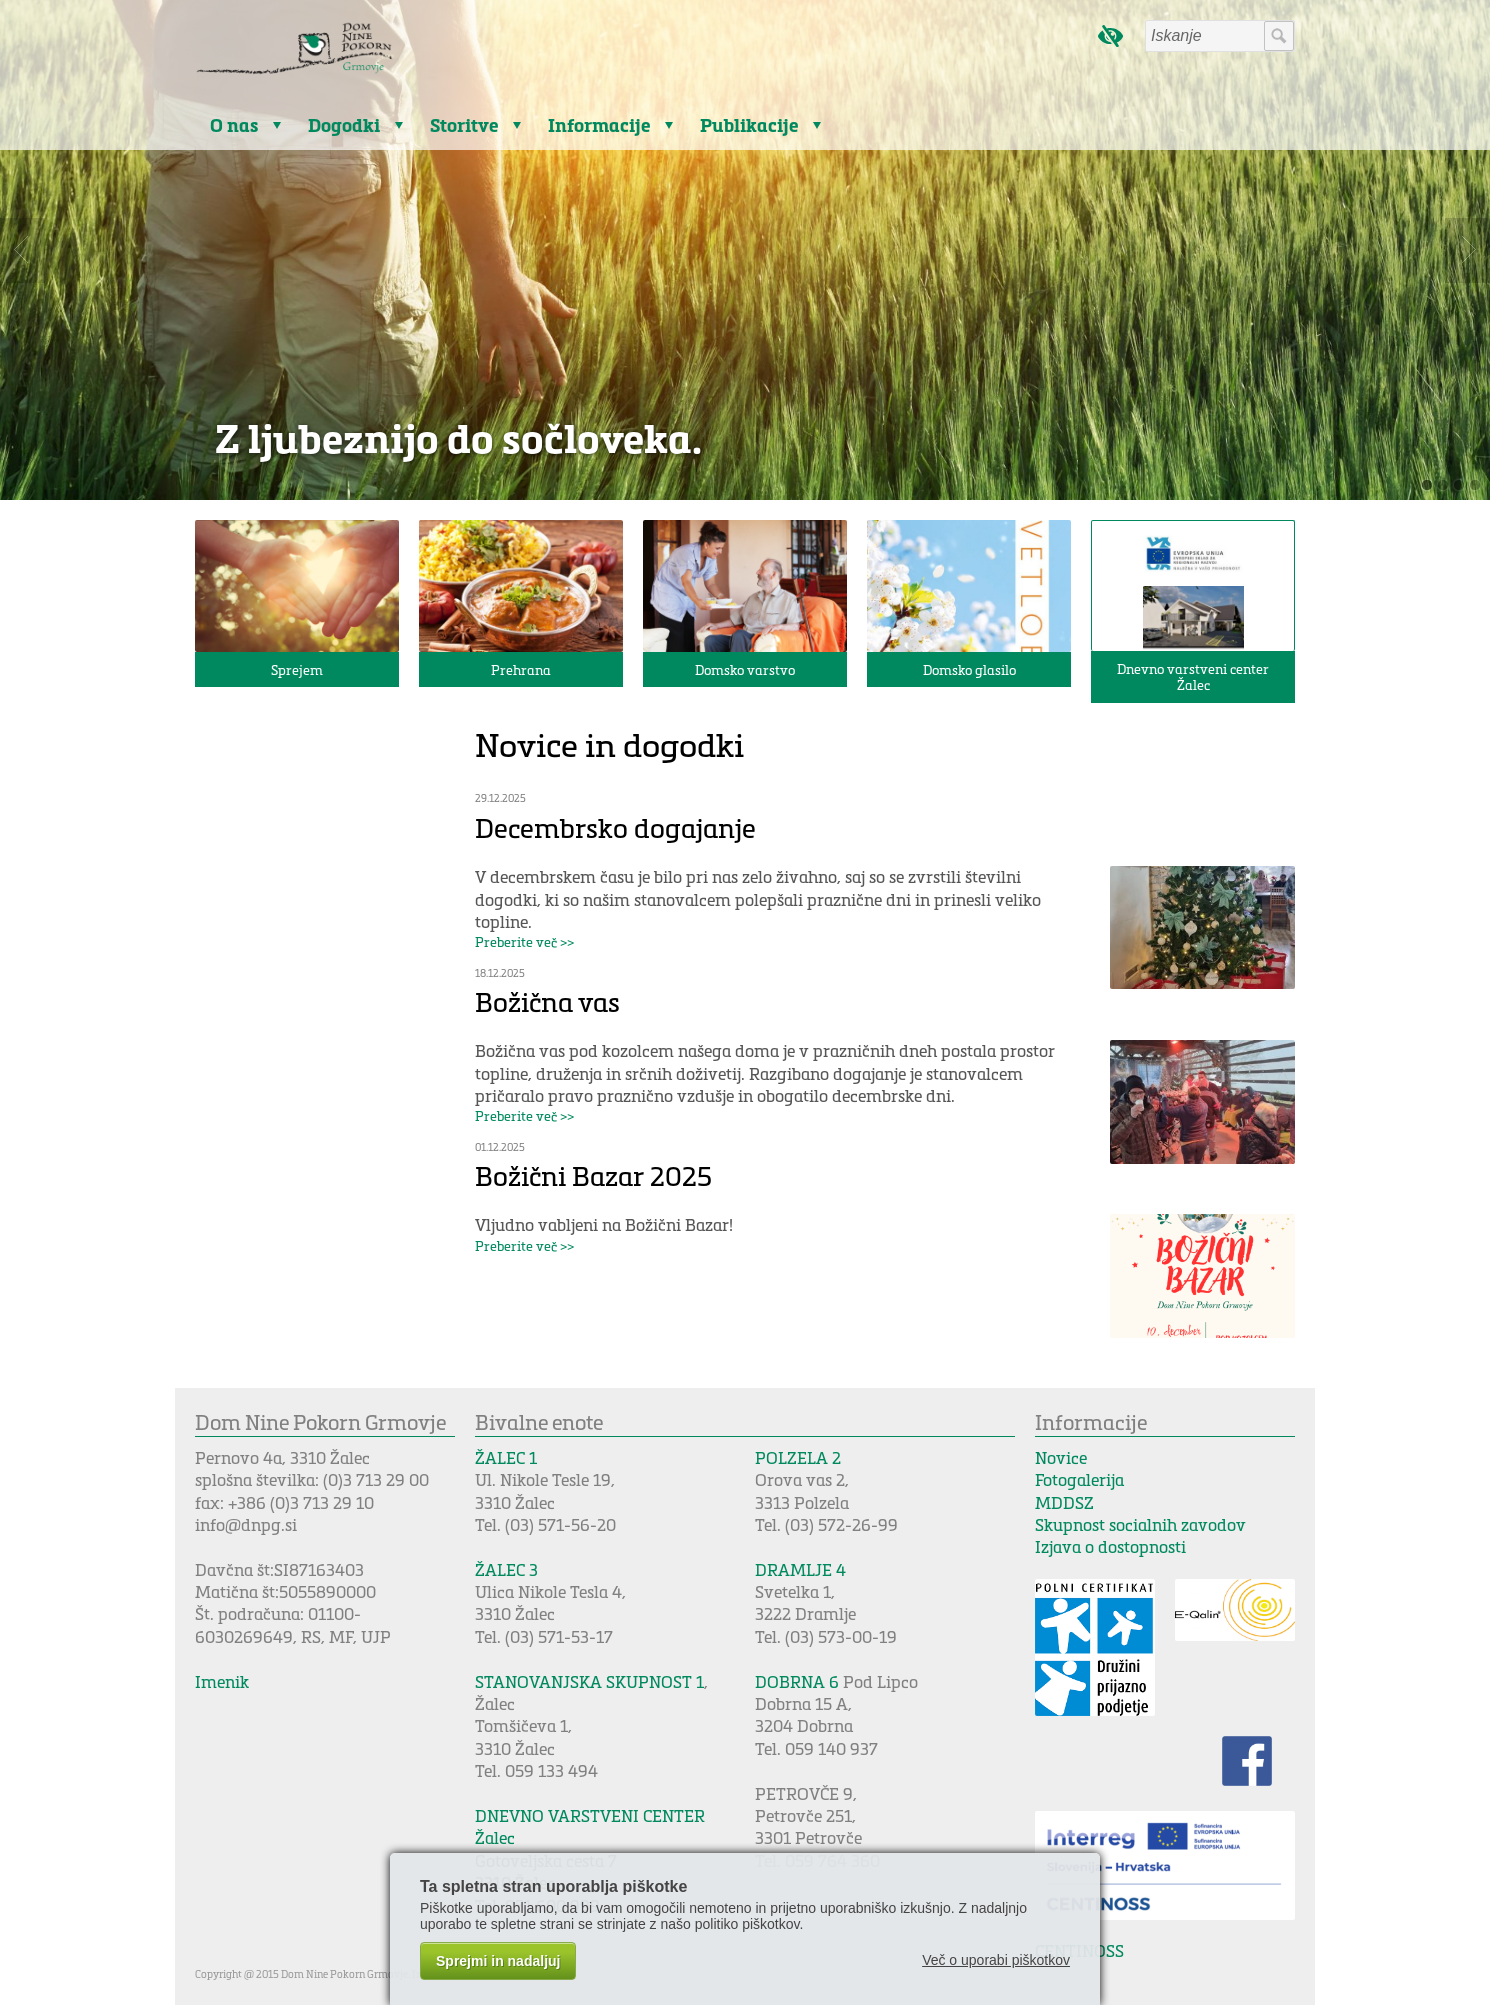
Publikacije (749, 125)
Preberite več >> (524, 941)
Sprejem (297, 669)
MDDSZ (1064, 1502)
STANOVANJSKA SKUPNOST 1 (589, 1681)
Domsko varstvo (745, 669)
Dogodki (344, 125)
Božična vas (547, 1001)
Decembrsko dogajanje (615, 827)
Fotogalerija (1079, 1479)
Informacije (599, 125)
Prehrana (521, 669)
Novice (1061, 1457)
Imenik (222, 1681)
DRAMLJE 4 (800, 1569)
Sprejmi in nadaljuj (498, 1961)
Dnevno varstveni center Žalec (1193, 676)
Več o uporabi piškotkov (996, 1960)
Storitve (464, 125)
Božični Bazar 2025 (593, 1175)
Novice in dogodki (609, 744)
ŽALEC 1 (506, 1457)
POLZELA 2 (798, 1457)
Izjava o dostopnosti (1110, 1546)
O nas (234, 125)
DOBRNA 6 (797, 1681)
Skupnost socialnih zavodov (1140, 1524)
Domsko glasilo (969, 669)
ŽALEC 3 (506, 1569)
